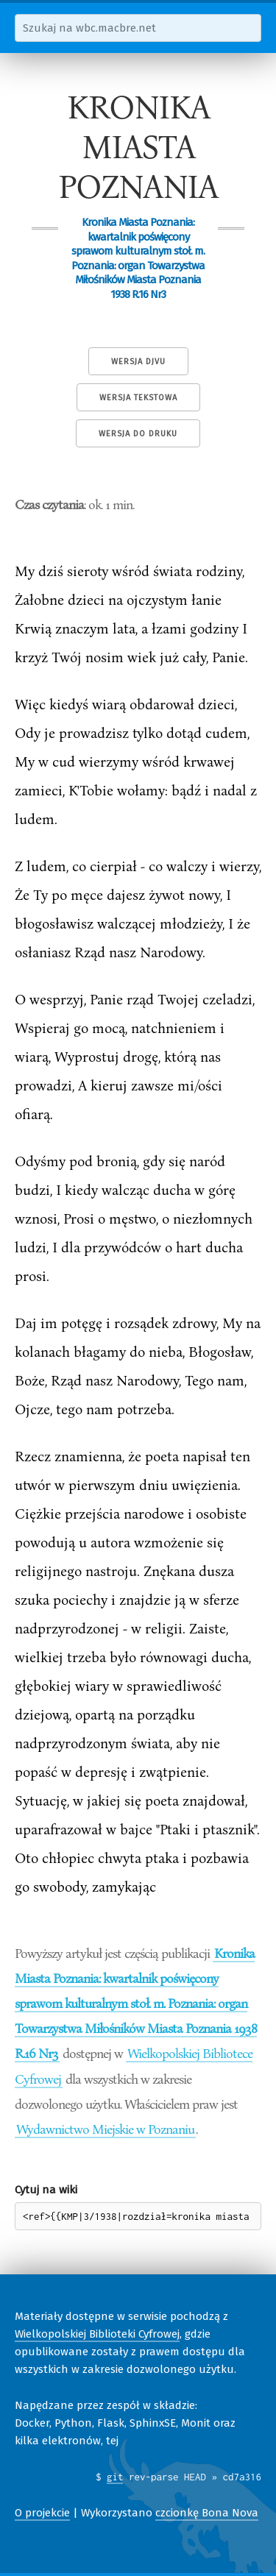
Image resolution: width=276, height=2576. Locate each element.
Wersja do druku (138, 434)
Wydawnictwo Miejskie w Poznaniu (105, 2129)
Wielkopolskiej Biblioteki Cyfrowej (97, 2334)
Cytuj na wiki (46, 2189)
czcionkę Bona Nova (206, 2512)
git (115, 2477)
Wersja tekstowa (138, 397)
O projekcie (42, 2512)
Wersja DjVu (138, 361)
